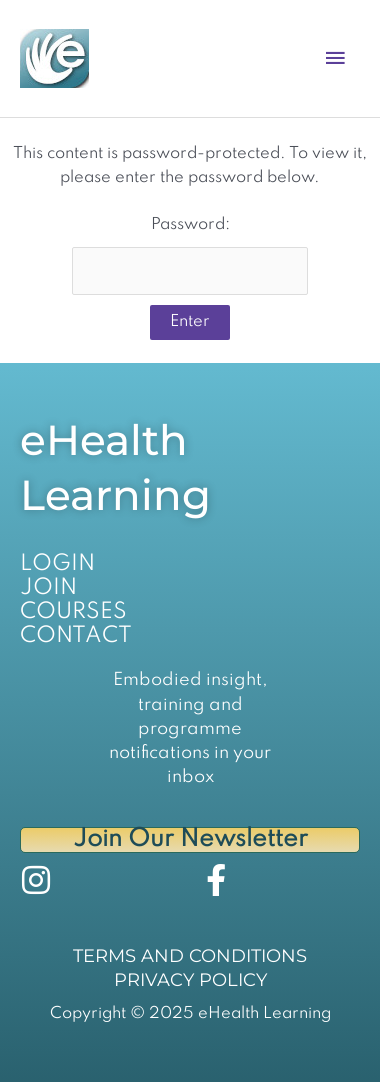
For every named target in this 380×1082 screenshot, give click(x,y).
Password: (190, 255)
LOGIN (57, 564)
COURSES (73, 612)
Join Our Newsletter (190, 839)
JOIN (48, 588)
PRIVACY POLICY (190, 980)
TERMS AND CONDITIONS (190, 956)
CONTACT (76, 636)
